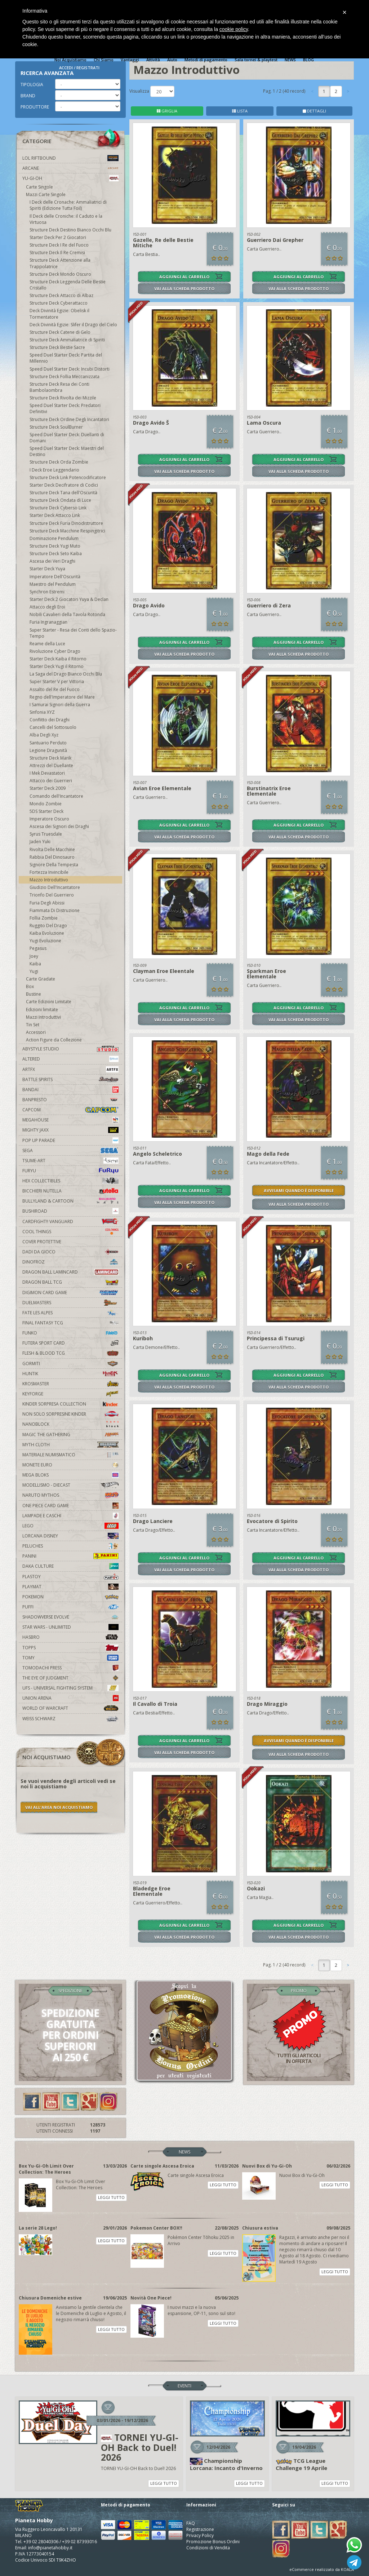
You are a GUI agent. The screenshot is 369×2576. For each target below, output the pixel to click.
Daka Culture (70, 1566)
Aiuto (172, 59)
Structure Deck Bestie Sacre (57, 347)
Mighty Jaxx (70, 1130)
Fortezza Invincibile (49, 872)
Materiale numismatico (70, 1455)
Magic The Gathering (70, 1434)
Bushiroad (70, 1211)
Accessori (36, 1032)
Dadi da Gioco (70, 1252)
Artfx (70, 1069)
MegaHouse (70, 1120)
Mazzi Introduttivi (43, 1017)
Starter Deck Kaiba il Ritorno (58, 659)
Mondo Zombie (46, 804)
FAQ (190, 2523)
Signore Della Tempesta (54, 865)
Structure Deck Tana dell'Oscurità (63, 493)
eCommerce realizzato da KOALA (321, 2569)
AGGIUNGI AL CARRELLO (184, 276)
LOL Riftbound (70, 158)
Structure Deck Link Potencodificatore (68, 477)
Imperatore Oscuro (49, 819)
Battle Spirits (70, 1079)
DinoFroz (70, 1262)
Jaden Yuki (40, 841)
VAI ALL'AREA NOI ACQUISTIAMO (59, 1807)
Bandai (70, 1089)
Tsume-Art (70, 1161)
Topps (70, 1648)
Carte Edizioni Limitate (48, 1002)
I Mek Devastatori (47, 773)
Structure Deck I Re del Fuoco (59, 245)
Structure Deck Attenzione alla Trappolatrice (60, 263)
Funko (70, 1333)
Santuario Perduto (48, 743)
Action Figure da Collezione (54, 1040)
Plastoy (70, 1577)
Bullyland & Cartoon (70, 1201)
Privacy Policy (200, 2535)
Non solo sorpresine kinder (70, 1414)
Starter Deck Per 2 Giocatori (58, 237)
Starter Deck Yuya (47, 569)
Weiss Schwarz (70, 1719)
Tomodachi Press (70, 1668)
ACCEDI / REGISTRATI (79, 67)
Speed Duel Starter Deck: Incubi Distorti (70, 369)
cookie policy (233, 29)
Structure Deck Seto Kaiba (56, 553)
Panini (70, 1556)
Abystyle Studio (70, 1049)
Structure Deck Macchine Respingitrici (67, 531)
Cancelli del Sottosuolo (53, 727)
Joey (34, 956)
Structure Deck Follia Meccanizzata (64, 376)
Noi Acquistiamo (70, 59)
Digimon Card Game (70, 1292)
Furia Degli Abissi (47, 903)
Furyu (70, 1171)
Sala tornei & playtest (256, 59)
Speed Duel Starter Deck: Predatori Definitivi (65, 408)
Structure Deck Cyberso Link (58, 508)
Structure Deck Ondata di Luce (60, 500)
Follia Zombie (44, 918)
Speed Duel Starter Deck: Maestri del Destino (67, 451)
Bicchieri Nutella (70, 1191)
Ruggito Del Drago (48, 925)
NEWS (290, 59)
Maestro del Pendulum (53, 584)
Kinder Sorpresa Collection (70, 1404)
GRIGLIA (167, 111)
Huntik (70, 1374)
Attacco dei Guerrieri (51, 781)
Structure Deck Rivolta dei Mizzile (63, 398)
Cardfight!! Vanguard (70, 1221)
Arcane (70, 168)
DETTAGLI (314, 111)
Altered (70, 1059)
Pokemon (70, 1597)
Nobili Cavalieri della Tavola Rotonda (67, 614)
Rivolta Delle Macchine (52, 849)
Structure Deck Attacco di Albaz (61, 295)
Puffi (70, 1607)
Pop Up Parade (70, 1140)
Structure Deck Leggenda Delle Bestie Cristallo (68, 285)
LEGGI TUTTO (111, 2197)
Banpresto (70, 1100)
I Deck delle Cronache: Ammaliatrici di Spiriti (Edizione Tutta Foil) (68, 205)
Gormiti (70, 1363)
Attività (153, 59)
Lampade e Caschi (70, 1516)
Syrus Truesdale (46, 834)
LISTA (240, 111)
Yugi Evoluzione (45, 941)
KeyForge (70, 1394)
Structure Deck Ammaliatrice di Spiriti (67, 340)
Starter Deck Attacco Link (55, 515)
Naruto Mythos (70, 1495)
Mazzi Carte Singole (46, 194)
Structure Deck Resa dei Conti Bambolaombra (59, 387)
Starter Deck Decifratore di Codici (64, 485)
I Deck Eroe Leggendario (54, 470)
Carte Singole (39, 187)
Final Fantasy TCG (70, 1323)
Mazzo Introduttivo (49, 880)
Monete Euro (70, 1465)
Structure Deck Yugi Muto (55, 546)
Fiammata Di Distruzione (55, 910)
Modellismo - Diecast (70, 1485)
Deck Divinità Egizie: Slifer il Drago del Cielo (73, 325)
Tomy (70, 1658)
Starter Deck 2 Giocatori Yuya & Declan (69, 599)
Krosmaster (70, 1384)
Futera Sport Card (70, 1343)
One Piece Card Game (70, 1505)
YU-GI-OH (70, 178)
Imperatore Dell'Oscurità (55, 577)
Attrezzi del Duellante (51, 765)
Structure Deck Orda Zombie (59, 462)
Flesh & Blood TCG (70, 1353)
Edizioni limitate (42, 1009)
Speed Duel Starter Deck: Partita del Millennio (66, 358)
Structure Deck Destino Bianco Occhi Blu (70, 230)
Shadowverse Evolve (70, 1617)
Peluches (70, 1546)
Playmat (70, 1587)
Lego (70, 1526)
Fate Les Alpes (70, 1313)
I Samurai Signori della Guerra (60, 704)
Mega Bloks (70, 1475)
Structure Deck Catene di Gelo (60, 332)
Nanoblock (70, 1424)
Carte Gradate (40, 979)
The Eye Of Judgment (70, 1678)
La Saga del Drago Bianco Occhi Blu (66, 674)
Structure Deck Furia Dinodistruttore (66, 523)
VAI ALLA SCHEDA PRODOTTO (184, 288)
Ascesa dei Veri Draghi (52, 561)
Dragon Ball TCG (70, 1282)
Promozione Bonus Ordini (213, 2542)
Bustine (33, 994)
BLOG (308, 59)
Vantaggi (130, 59)
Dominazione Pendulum (54, 538)
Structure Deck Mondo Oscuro (60, 274)
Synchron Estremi (47, 592)
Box (30, 986)
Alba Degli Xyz (44, 735)
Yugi (34, 971)
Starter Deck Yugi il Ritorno (57, 666)
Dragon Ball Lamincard (70, 1272)
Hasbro (70, 1637)
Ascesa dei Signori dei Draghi (59, 826)
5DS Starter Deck (46, 811)
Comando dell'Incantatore (56, 796)
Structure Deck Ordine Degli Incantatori (69, 419)
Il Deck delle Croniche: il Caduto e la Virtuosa (66, 219)
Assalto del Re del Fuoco (55, 689)
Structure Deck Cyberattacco (59, 303)
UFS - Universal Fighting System (70, 1688)
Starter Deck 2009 (48, 788)
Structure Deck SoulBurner (56, 427)
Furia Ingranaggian (48, 622)
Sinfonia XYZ (42, 712)
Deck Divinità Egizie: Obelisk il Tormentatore (59, 313)
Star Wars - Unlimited (70, 1627)
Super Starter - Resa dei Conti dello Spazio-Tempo (73, 633)
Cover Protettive (41, 1242)
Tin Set (32, 1025)
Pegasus (38, 948)
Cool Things (70, 1232)
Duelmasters (70, 1303)
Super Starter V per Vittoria (57, 681)
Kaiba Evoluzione (47, 933)
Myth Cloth (70, 1445)
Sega (70, 1150)
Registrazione (200, 2529)
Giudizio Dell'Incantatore (55, 887)
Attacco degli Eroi (47, 607)
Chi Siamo (104, 59)
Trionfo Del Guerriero (52, 895)
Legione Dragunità (48, 750)
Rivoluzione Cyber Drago (55, 651)
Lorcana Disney (70, 1536)
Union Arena (70, 1698)
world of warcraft (70, 1708)
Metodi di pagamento (205, 59)
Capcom (70, 1110)
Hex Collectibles (70, 1181)
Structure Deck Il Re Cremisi (57, 252)
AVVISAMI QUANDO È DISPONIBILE (299, 1190)
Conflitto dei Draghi (50, 720)
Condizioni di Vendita (208, 2548)
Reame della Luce (47, 644)
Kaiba (35, 964)
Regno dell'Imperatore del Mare (62, 697)
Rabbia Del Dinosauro (52, 857)
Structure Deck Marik (50, 758)
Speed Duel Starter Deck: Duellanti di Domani (67, 437)
